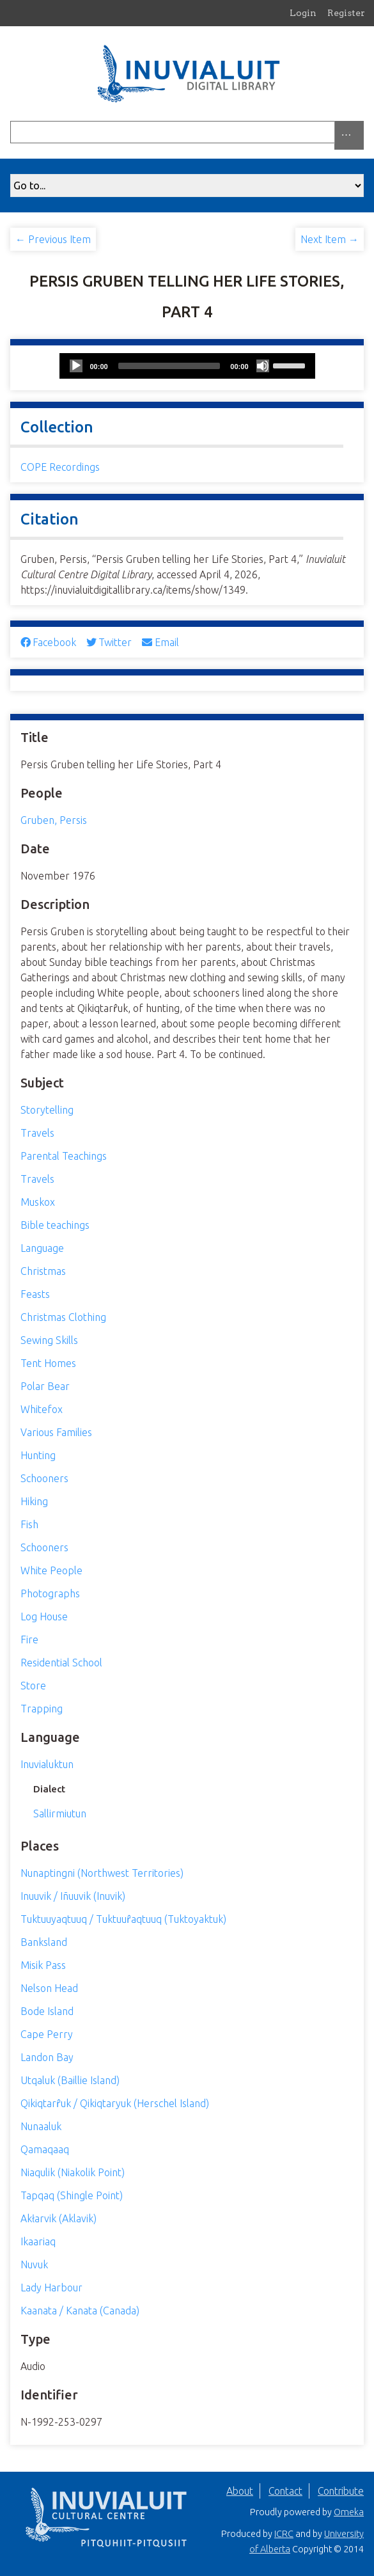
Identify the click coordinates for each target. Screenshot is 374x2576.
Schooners (44, 1478)
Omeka (349, 2512)
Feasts (35, 1294)
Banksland (43, 1942)
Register (346, 13)
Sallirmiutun (59, 1813)
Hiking (34, 1501)
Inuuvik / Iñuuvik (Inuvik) (72, 1896)
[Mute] (262, 366)
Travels (37, 1133)
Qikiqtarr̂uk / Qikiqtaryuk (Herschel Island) (114, 2103)
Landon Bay (47, 2057)
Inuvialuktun (47, 1764)
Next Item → (329, 239)
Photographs (50, 1593)
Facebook (48, 642)
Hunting (38, 1455)
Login (303, 13)
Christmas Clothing (63, 1317)
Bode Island (47, 2011)
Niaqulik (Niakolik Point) (72, 2172)
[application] (187, 366)
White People (51, 1570)
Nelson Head (49, 1988)
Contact (285, 2491)
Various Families (56, 1432)
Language (42, 1248)
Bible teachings (55, 1225)
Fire (29, 1639)
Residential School (61, 1662)
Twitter (109, 642)
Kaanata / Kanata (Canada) (79, 2310)
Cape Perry (46, 2034)
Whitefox (41, 1409)
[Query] (187, 132)
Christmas (43, 1271)
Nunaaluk (40, 2126)
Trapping (41, 1708)
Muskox (37, 1202)
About (239, 2491)
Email (160, 642)
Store (33, 1685)
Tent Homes (48, 1363)
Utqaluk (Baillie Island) (70, 2080)
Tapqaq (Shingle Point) (71, 2195)
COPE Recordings (60, 467)
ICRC (283, 2534)
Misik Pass (43, 1965)
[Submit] (360, 132)
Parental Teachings (63, 1156)
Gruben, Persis (53, 820)
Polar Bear (45, 1386)
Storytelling (47, 1110)
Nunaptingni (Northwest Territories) (101, 1873)
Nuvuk (34, 2264)
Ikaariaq (38, 2241)
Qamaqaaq (44, 2149)
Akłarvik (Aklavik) (58, 2218)
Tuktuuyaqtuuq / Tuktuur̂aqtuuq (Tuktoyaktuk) (123, 1919)
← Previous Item (53, 239)
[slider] (169, 366)
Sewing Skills (49, 1340)
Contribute (341, 2491)
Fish (29, 1524)
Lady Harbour (51, 2287)
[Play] (76, 366)
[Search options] (349, 135)
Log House (44, 1616)
